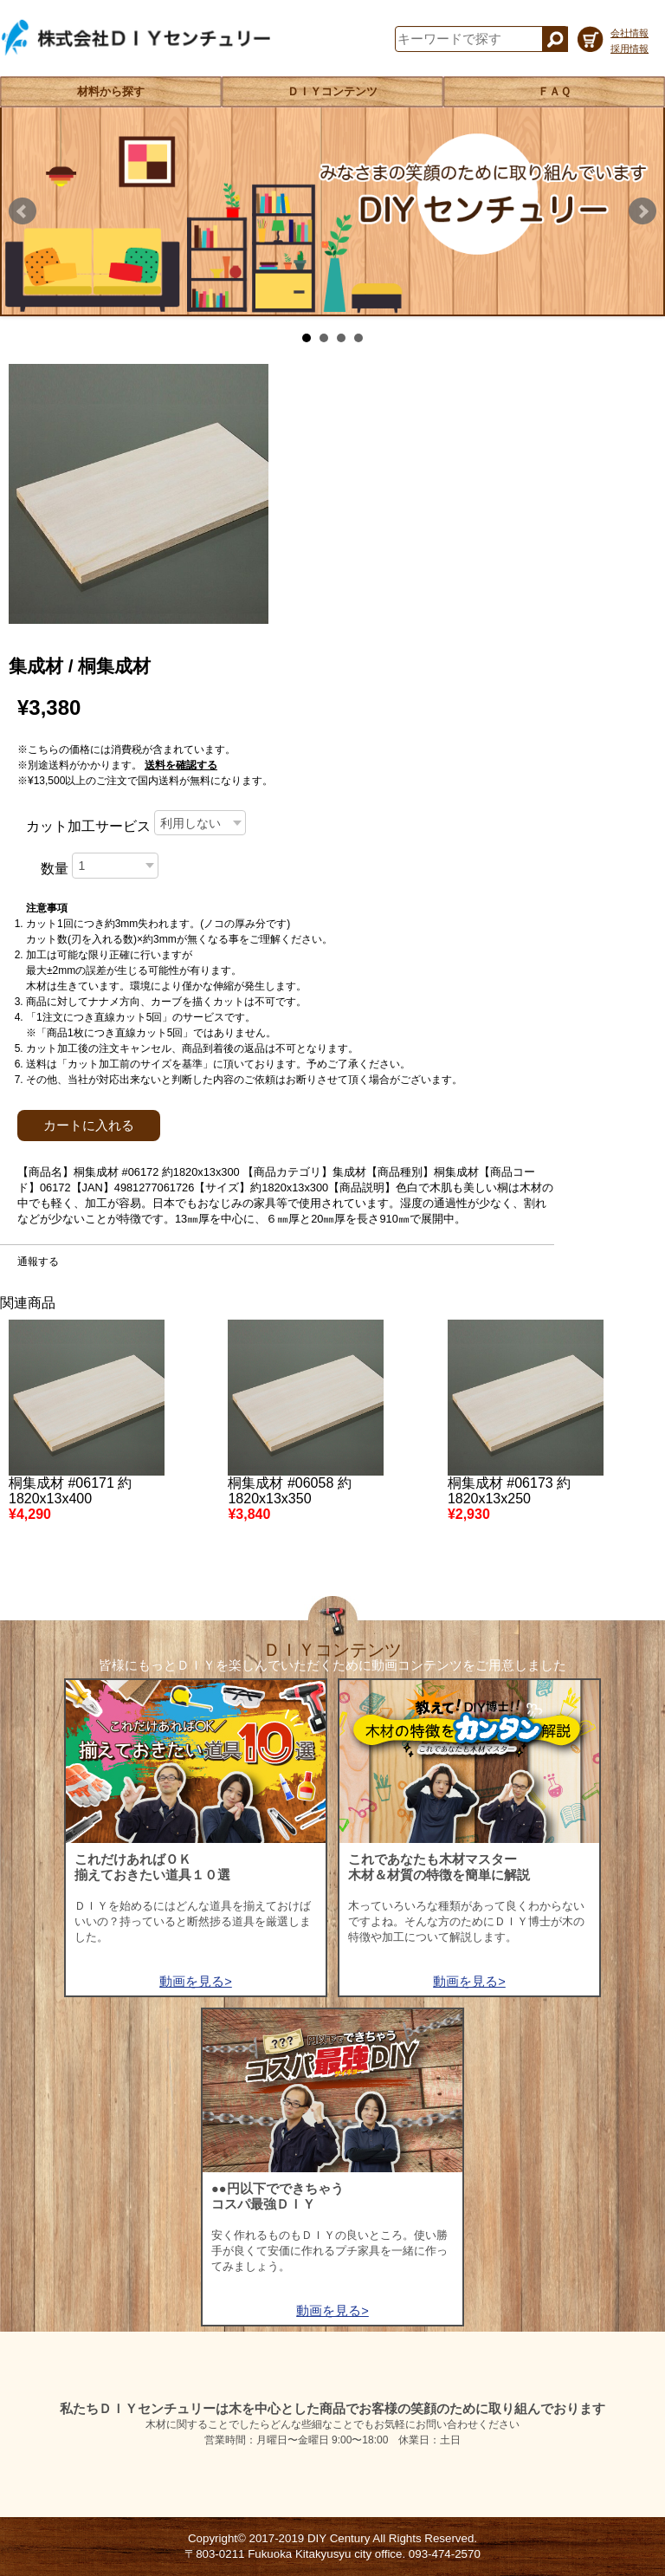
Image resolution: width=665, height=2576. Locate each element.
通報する (38, 1262)
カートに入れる (88, 1125)
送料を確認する (181, 765)
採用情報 (629, 48)
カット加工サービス (88, 826)
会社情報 (629, 33)
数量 (54, 868)
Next (642, 211)
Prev (22, 211)
